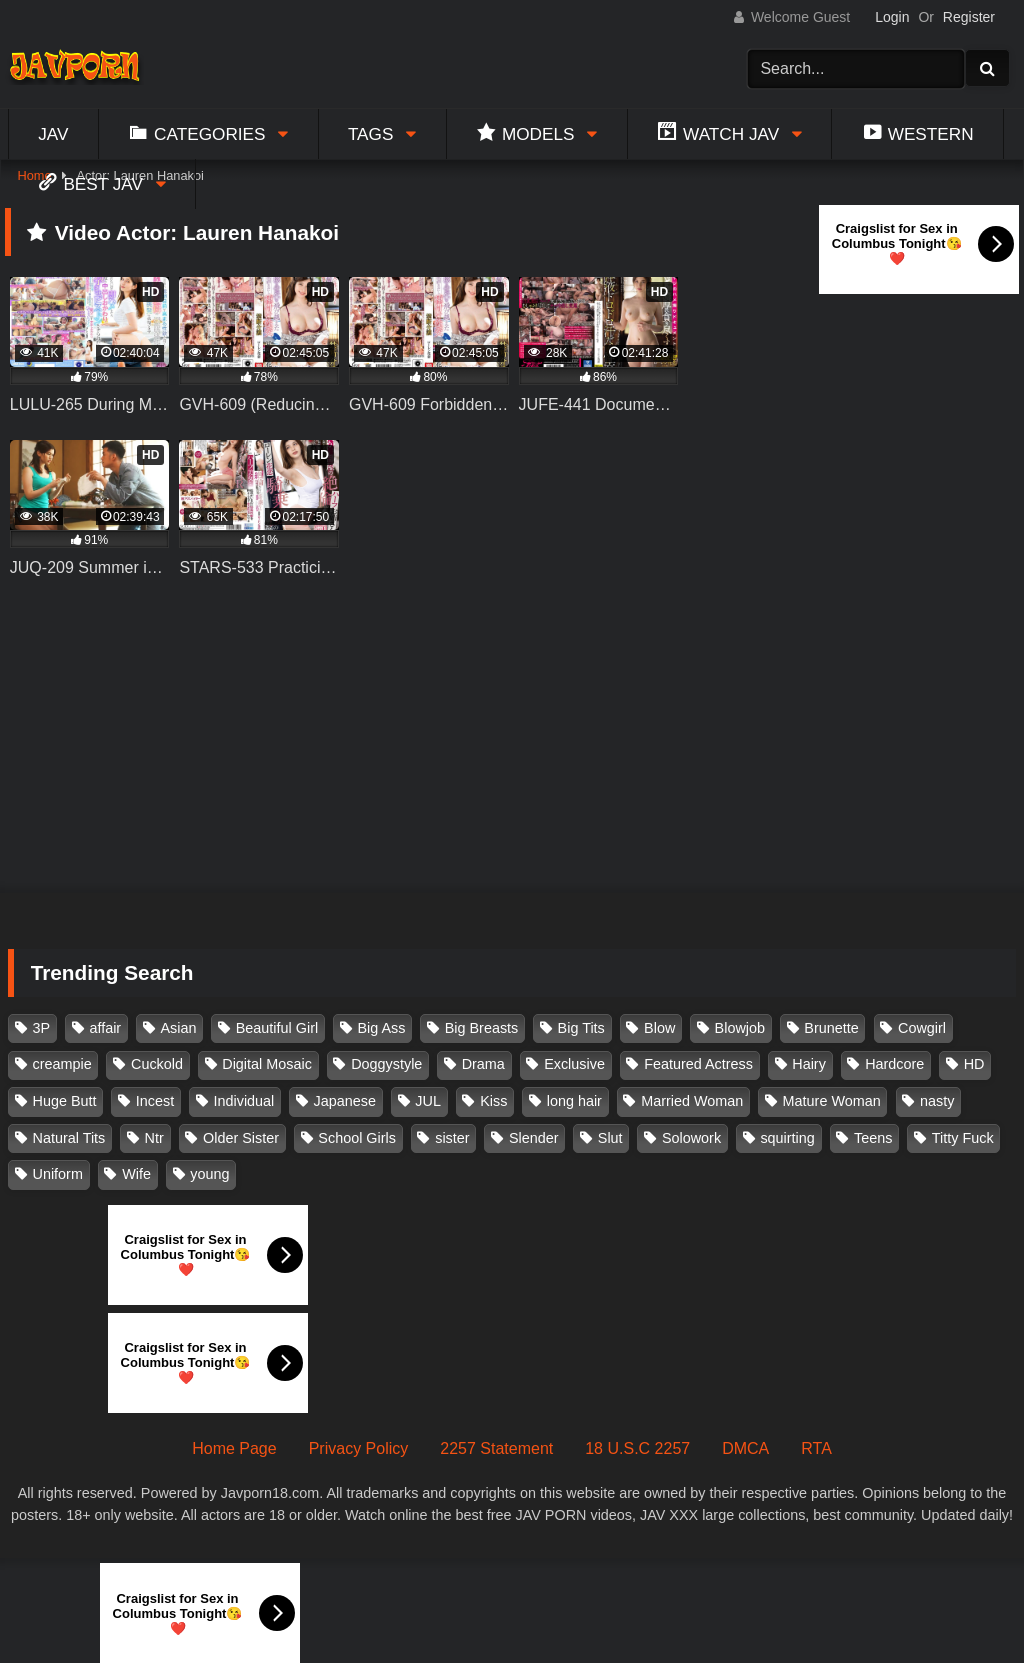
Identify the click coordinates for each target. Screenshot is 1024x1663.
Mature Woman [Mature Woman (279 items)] (832, 1101)
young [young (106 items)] (209, 1174)
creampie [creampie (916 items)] (62, 1064)
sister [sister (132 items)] (452, 1138)
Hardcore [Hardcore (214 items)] (894, 1064)
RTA (816, 1448)
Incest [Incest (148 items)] (155, 1101)
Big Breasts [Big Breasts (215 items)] (482, 1028)
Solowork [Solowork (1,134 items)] (691, 1138)
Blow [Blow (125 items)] (659, 1028)
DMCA (745, 1448)
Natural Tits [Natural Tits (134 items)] (69, 1138)
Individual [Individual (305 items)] (244, 1101)
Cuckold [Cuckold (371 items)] (157, 1064)
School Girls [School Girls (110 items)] (357, 1138)
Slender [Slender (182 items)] (534, 1138)
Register (969, 17)
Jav (53, 134)
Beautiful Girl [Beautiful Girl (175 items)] (277, 1028)
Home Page (234, 1448)
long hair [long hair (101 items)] (574, 1101)
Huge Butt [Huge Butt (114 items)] (65, 1101)
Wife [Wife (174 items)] (136, 1174)
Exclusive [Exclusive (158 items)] (574, 1064)
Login (892, 17)
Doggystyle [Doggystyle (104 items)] (386, 1064)
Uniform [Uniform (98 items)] (58, 1174)
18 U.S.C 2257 (637, 1448)
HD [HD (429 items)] (974, 1064)
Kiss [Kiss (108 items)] (493, 1101)
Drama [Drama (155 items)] (483, 1064)
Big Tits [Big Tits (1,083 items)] (581, 1028)
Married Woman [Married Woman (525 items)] (692, 1101)
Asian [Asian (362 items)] (178, 1028)
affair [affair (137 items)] (105, 1028)
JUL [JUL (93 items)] (428, 1101)
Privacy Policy (359, 1448)
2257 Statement (496, 1448)
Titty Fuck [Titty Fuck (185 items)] (963, 1138)
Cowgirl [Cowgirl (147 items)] (922, 1028)
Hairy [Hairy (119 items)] (809, 1064)
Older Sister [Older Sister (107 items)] (241, 1138)
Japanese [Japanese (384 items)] (345, 1101)
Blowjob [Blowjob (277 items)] (740, 1028)
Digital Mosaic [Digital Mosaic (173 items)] (267, 1064)
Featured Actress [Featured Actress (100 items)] (698, 1064)
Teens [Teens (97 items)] (873, 1138)
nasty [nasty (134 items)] (937, 1101)
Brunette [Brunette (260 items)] (831, 1028)
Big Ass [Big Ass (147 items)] (381, 1028)
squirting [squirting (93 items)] (787, 1138)
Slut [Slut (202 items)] (610, 1138)
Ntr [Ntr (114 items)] (154, 1138)
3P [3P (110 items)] (42, 1028)
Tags (371, 134)
